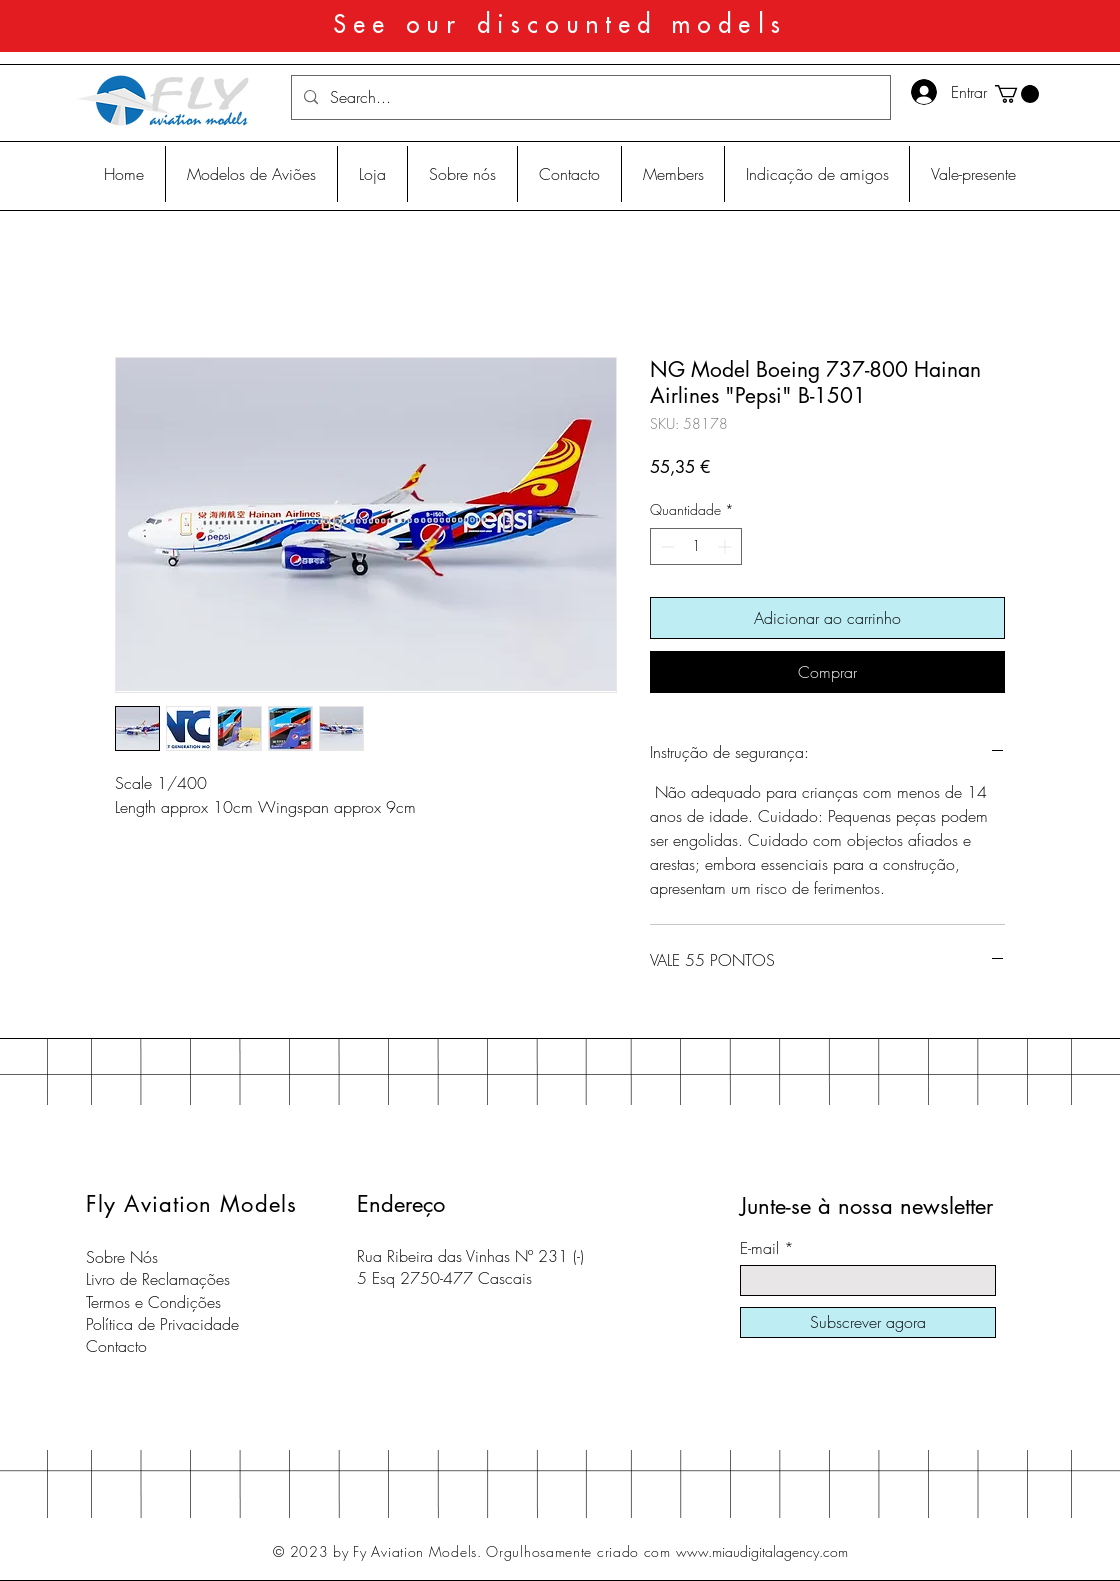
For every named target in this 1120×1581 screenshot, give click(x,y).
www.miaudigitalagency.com (762, 1551)
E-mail (759, 1248)
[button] (1017, 94)
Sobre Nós (122, 1257)
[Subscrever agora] (868, 1322)
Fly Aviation (149, 1204)
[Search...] (589, 97)
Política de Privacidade (162, 1324)
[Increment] (726, 546)
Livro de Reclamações (158, 1279)
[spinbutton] (696, 546)
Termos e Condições (153, 1302)
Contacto (116, 1346)
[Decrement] (665, 546)
